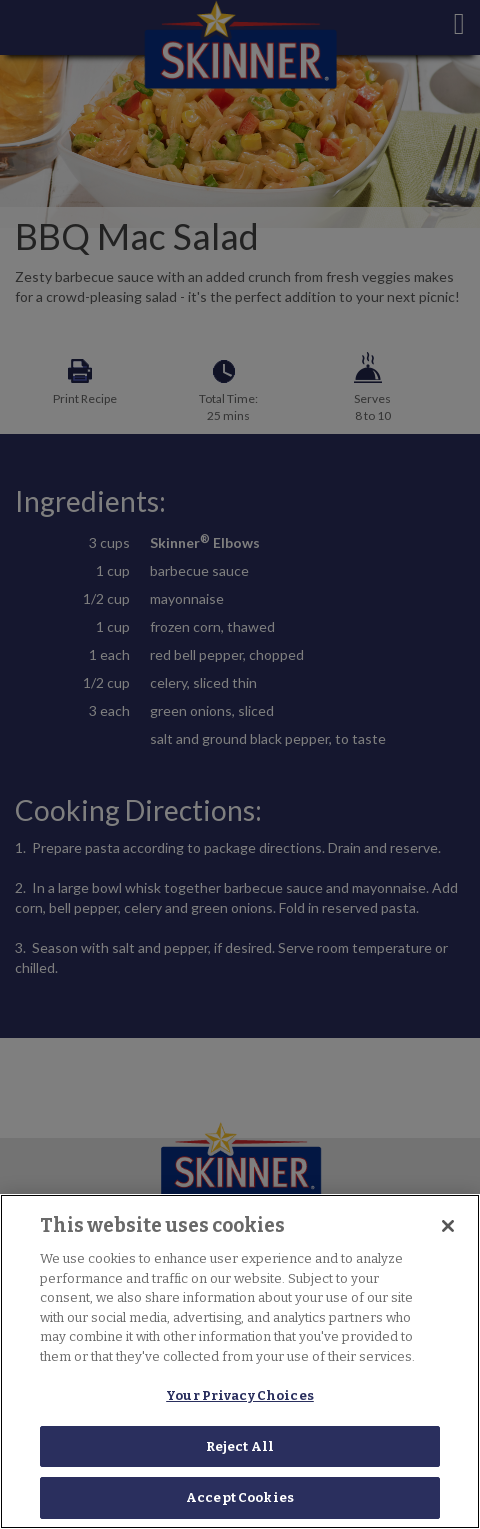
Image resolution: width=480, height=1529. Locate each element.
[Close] (448, 1226)
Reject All (240, 1446)
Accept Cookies (240, 1497)
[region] (240, 1361)
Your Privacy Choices (240, 1395)
